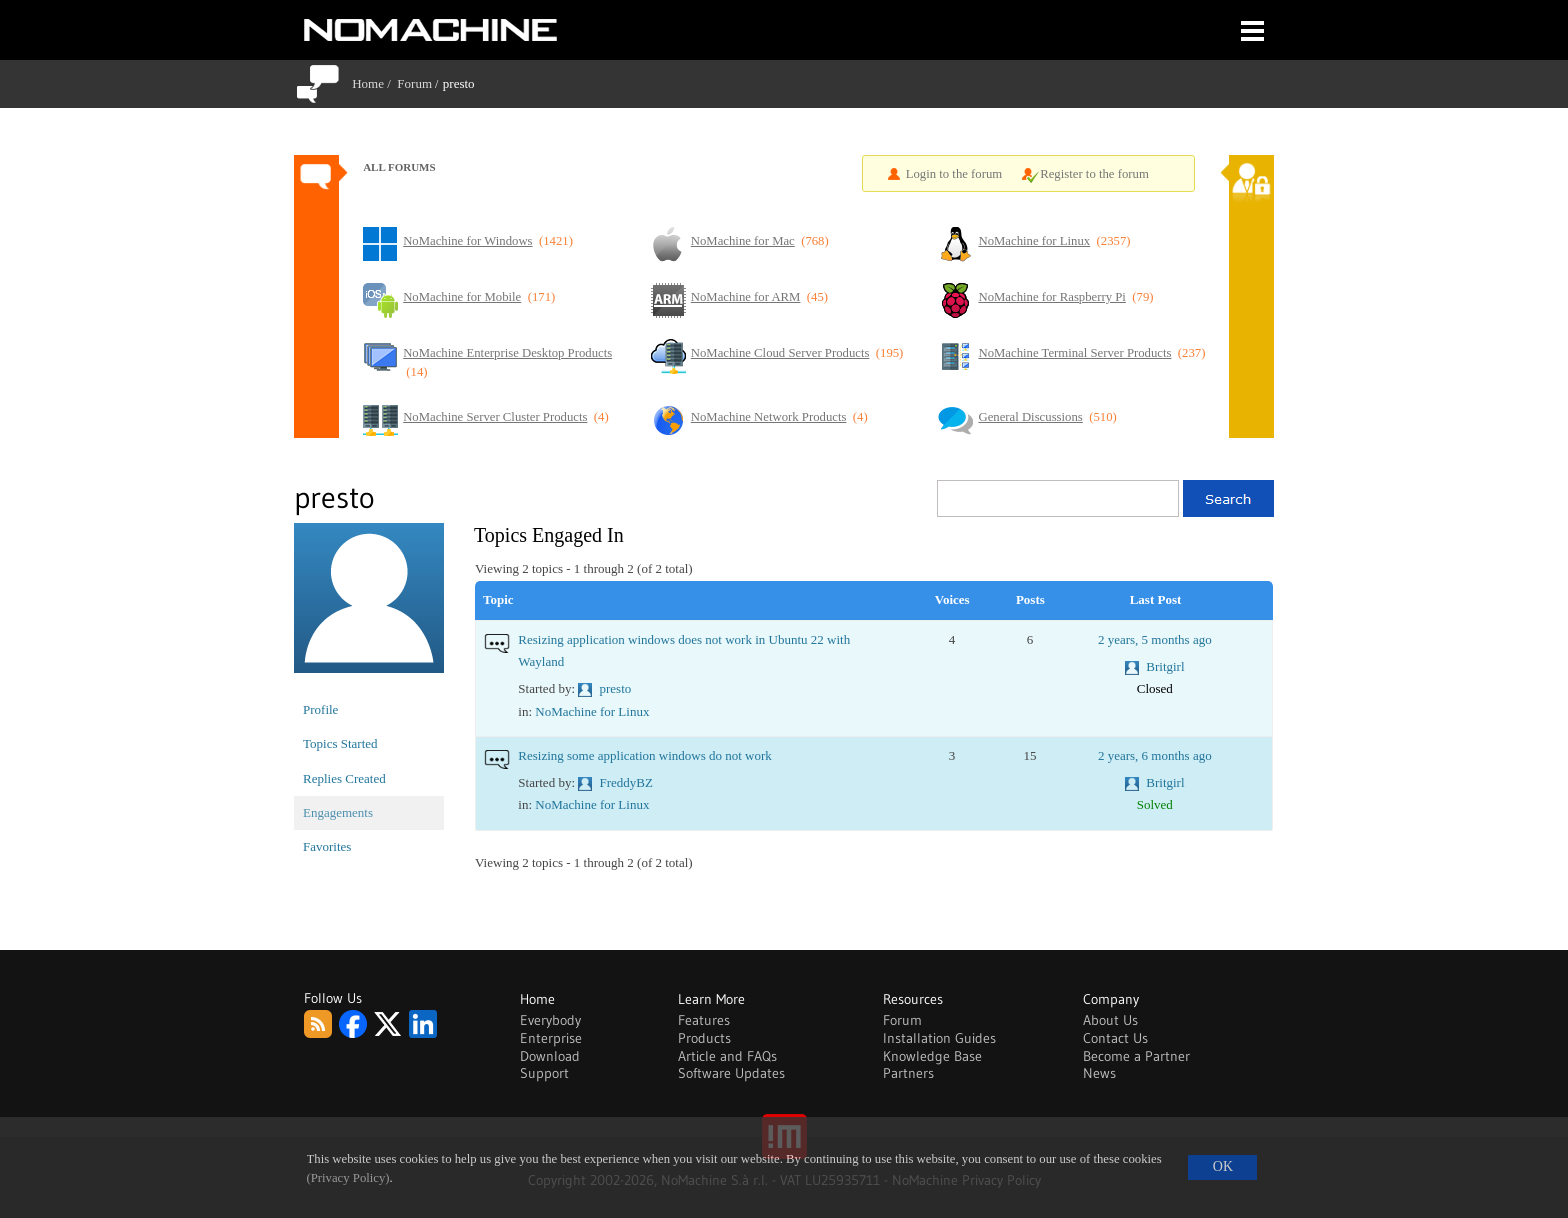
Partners (908, 1073)
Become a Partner (1136, 1056)
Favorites (327, 846)
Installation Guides (939, 1038)
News (1099, 1073)
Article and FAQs (727, 1056)
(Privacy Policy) (348, 1178)
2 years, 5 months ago (1155, 639)
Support (544, 1073)
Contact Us (1115, 1038)
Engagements (338, 812)
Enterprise (551, 1038)
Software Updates (731, 1073)
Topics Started (340, 743)
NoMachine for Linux (592, 711)
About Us (1110, 1020)
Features (704, 1020)
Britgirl (1165, 666)
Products (704, 1038)
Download (550, 1056)
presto (616, 688)
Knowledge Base (932, 1056)
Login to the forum (954, 174)
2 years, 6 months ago (1155, 755)
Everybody (550, 1020)
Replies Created (344, 778)
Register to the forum (1094, 174)
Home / (374, 83)
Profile (320, 709)
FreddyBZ (626, 782)
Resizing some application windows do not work (644, 755)
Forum (414, 83)
